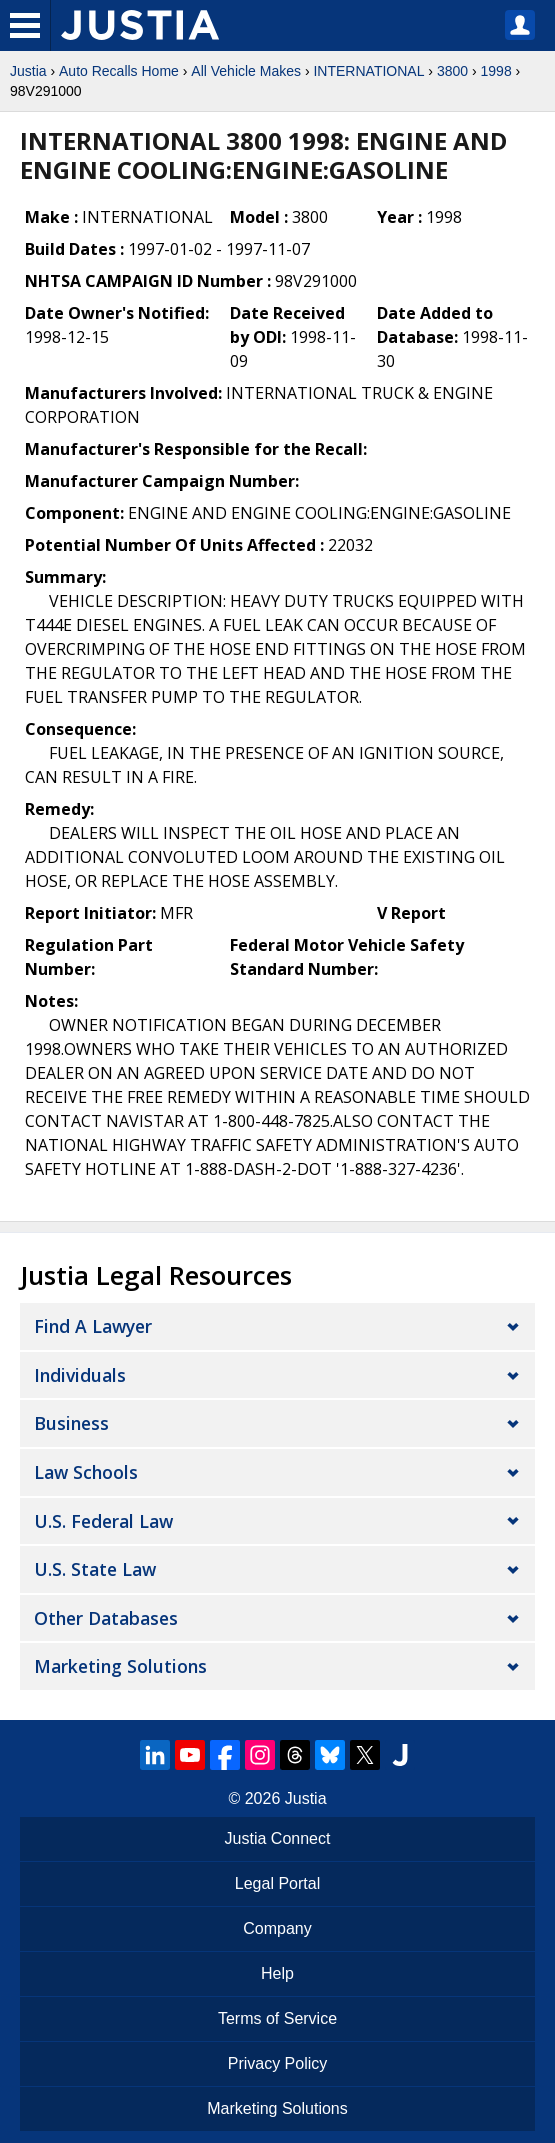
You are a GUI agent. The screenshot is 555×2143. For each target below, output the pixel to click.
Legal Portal (277, 1883)
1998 (496, 71)
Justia (28, 71)
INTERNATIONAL (368, 71)
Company (277, 1928)
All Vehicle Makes (246, 71)
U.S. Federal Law (103, 1521)
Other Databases (106, 1618)
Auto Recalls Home (119, 71)
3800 (452, 71)
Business (71, 1423)
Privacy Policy (278, 2063)
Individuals (80, 1375)
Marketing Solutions (120, 1666)
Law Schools (86, 1472)
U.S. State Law (95, 1569)
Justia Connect (278, 1838)
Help (277, 1973)
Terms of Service (277, 2018)
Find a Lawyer (93, 1326)
